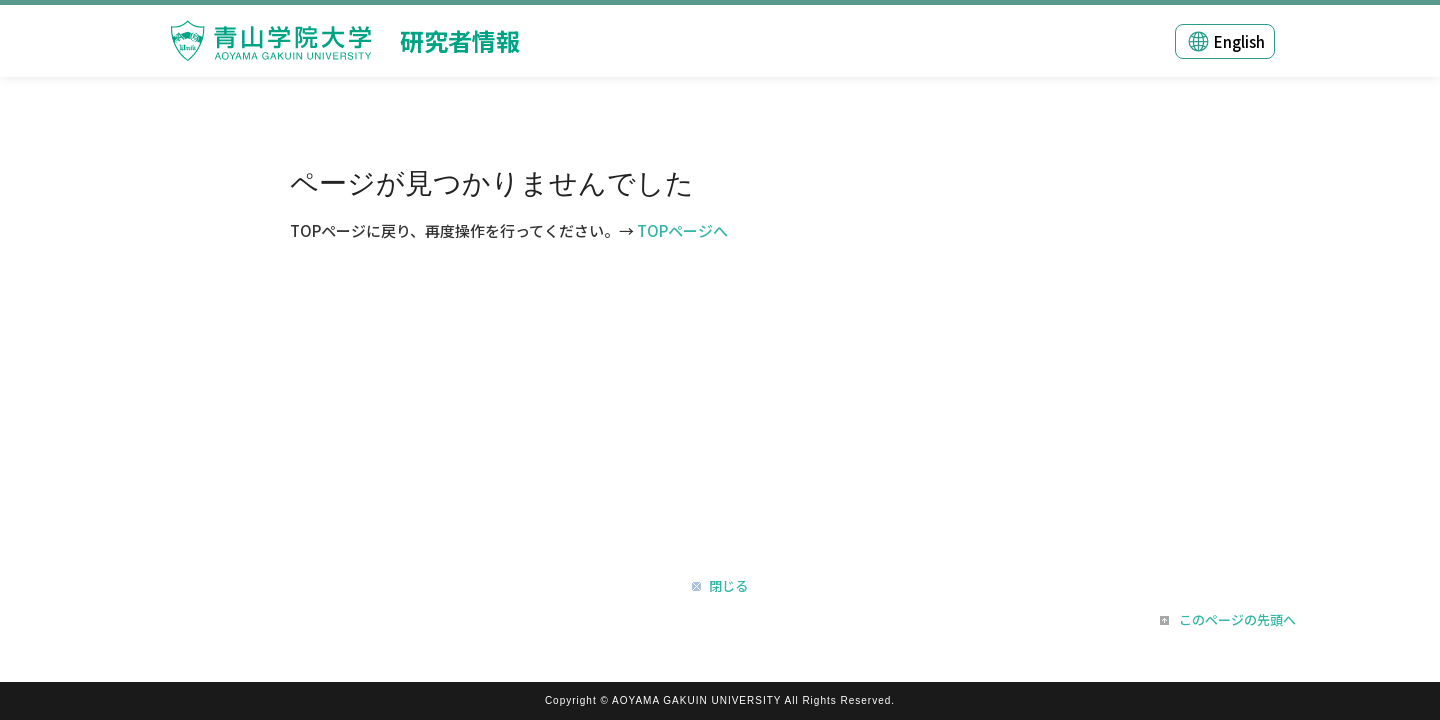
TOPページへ (682, 230)
